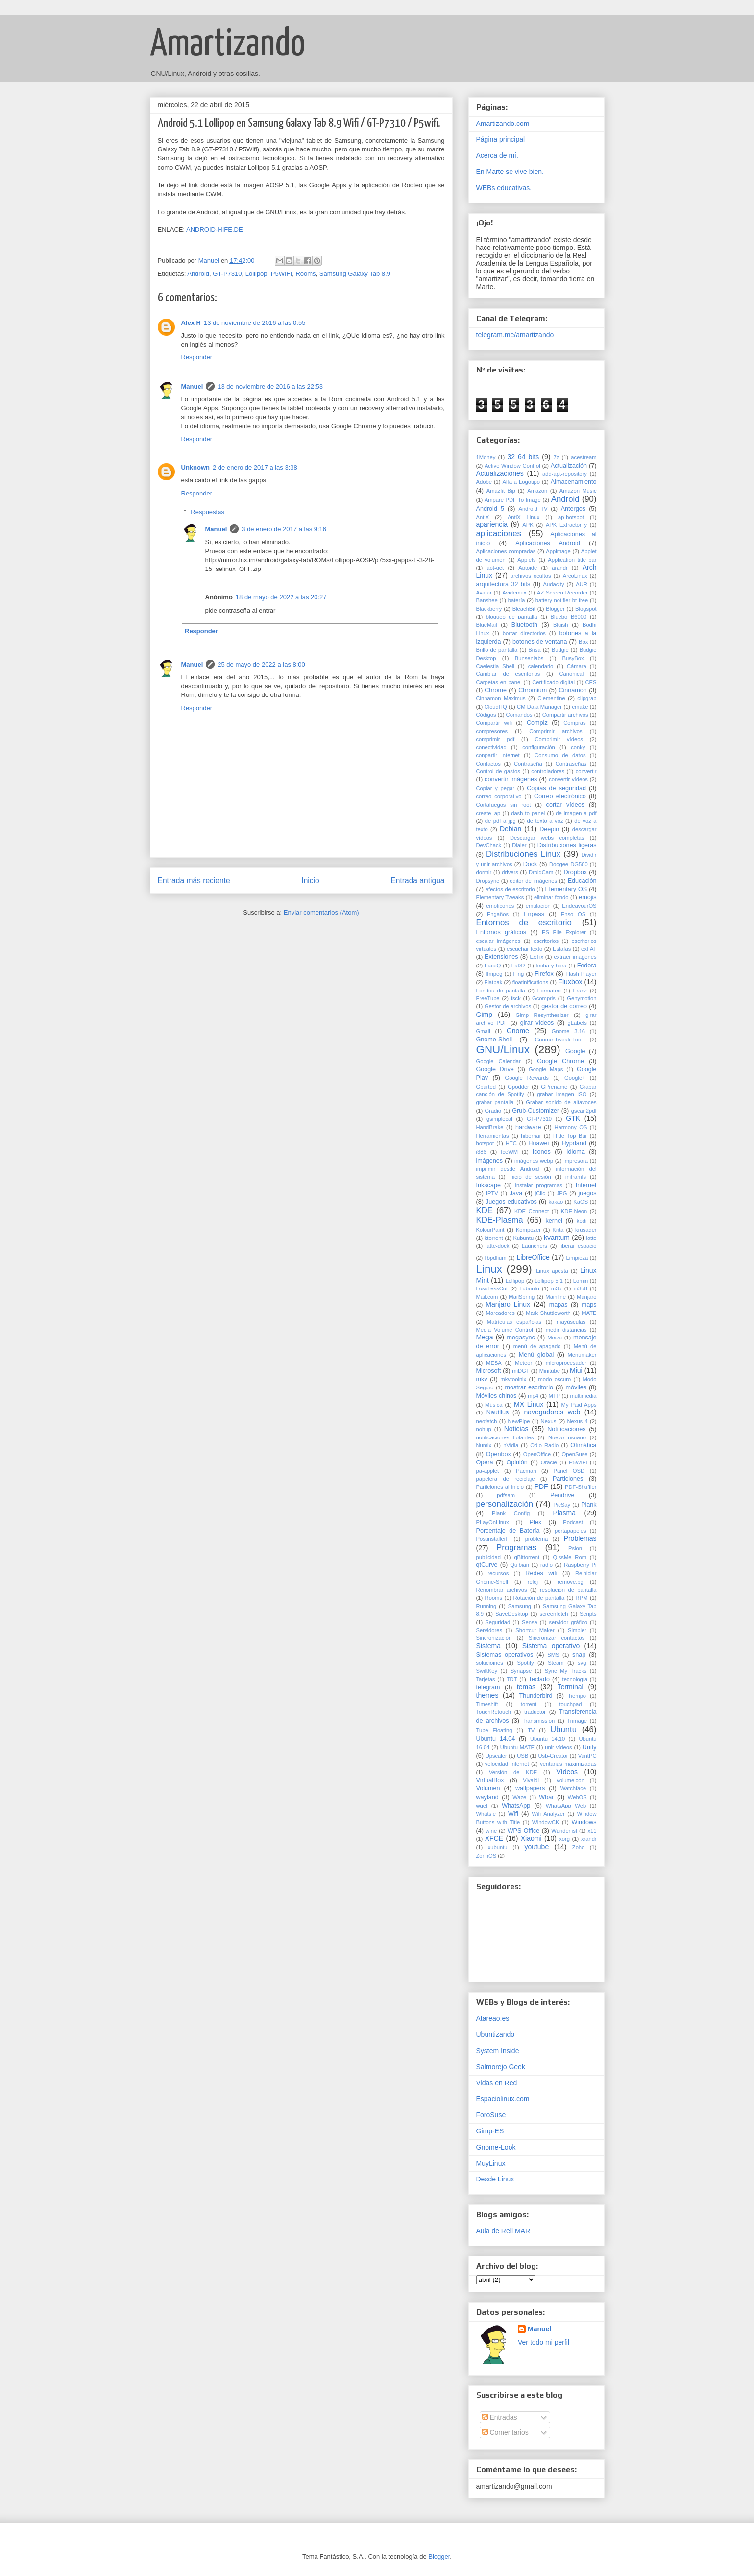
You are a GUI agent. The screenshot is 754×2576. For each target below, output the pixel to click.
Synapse (521, 1671)
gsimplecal (499, 1119)
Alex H (191, 322)
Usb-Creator (553, 1756)
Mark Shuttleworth (548, 1313)
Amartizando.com (503, 123)
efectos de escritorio (510, 889)
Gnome (518, 1031)
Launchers (534, 1246)
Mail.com (487, 1297)
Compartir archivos (565, 715)
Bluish (560, 625)
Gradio (493, 1111)
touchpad (570, 1704)
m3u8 (580, 1288)
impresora (575, 1161)
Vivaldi (531, 1780)
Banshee (487, 600)
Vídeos (567, 1772)
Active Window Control (512, 466)
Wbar (546, 1797)
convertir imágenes (511, 779)
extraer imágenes (575, 957)
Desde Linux (495, 2179)
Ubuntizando (495, 2034)
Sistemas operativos (505, 1654)
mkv (481, 1379)
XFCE (494, 1838)
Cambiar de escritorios (508, 674)
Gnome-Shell (494, 1039)
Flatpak (494, 982)
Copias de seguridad (556, 788)
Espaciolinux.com (503, 2099)
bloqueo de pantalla (511, 616)
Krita (557, 1230)
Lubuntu (529, 1288)
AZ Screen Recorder (562, 592)
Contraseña (528, 764)
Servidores (489, 1630)
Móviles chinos (496, 1395)
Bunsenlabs (529, 658)
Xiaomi (531, 1838)
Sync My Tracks (566, 1671)
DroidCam (541, 872)
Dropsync (487, 881)
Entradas (499, 2417)
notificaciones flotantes (505, 1437)
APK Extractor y (566, 525)
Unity (590, 1747)
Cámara (576, 666)
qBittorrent (526, 1557)
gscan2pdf (584, 1111)
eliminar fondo (551, 897)
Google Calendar (498, 1061)
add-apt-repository (564, 474)
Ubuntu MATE (517, 1747)
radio (546, 1565)
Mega (484, 1337)
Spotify (525, 1663)
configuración (538, 747)
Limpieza (577, 1258)
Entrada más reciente (194, 880)
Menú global (536, 1354)
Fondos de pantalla (500, 990)
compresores (492, 731)
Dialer (519, 845)
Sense (529, 1622)
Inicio (310, 880)
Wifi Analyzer (548, 1814)
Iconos (542, 1151)
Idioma (575, 1151)
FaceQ (493, 965)
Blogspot (586, 609)
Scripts (588, 1614)
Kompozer (528, 1230)
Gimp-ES (490, 2131)
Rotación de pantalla (539, 1598)
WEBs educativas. (504, 188)
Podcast (573, 1522)
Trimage (577, 1721)
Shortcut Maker (535, 1630)
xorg (564, 1839)
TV (531, 1730)
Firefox (544, 973)
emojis (587, 897)
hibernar (531, 1136)
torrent (528, 1704)
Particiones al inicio (500, 1487)
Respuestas (207, 512)
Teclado (539, 1679)
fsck (516, 998)
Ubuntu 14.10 (547, 1739)
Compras (574, 723)
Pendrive (562, 1495)
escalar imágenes (498, 941)
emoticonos (500, 906)
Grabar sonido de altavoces (561, 1102)
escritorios (546, 941)
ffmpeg (494, 974)
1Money (486, 457)
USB (522, 1756)
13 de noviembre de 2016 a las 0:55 (254, 322)
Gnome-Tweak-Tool (559, 1039)
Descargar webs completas (547, 838)
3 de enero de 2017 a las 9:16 (284, 529)
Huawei (538, 1143)
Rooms (305, 273)
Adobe (484, 482)
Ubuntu (563, 1729)
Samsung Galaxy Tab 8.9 (354, 273)
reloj (533, 1582)
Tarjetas (485, 1679)
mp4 (533, 1396)
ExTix (536, 957)
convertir (586, 771)
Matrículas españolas (514, 1322)
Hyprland (573, 1143)
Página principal (500, 139)
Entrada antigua (417, 880)
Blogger (555, 609)
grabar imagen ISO (561, 1094)
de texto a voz (545, 821)
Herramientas (492, 1136)
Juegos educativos (511, 1201)
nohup (483, 1429)
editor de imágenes (533, 881)
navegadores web (552, 1412)
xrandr (589, 1839)
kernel (553, 1220)
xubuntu (498, 1847)
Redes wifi (541, 1573)
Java (516, 1193)
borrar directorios (524, 633)
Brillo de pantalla (497, 650)
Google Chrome (560, 1061)
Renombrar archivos (501, 1590)
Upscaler (496, 1756)
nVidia (510, 1445)
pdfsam (506, 1495)
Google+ (574, 1078)
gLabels (577, 1023)
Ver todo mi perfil (543, 2342)
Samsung (519, 1606)
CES (590, 682)
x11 (592, 1830)
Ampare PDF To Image (513, 500)
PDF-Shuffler (580, 1487)
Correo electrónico (560, 796)
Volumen (488, 1788)
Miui (576, 1370)
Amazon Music (578, 491)
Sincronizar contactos (556, 1638)
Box (583, 641)
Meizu (554, 1337)
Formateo (549, 990)
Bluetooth (524, 624)
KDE (484, 1210)
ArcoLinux (575, 576)
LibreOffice (532, 1257)
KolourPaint (490, 1230)
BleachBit (523, 609)
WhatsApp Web (566, 1805)
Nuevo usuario (567, 1437)
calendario (541, 666)
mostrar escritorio (529, 1387)
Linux (489, 1269)
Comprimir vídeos (559, 739)
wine (491, 1830)
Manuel (192, 386)
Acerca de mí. (497, 155)
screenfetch (554, 1614)
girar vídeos (537, 1022)
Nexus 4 (577, 1421)
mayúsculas (571, 1322)
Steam (555, 1663)
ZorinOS (486, 1855)
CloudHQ (496, 707)
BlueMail (486, 625)
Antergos (573, 508)
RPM (582, 1598)
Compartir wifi (494, 723)
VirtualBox (490, 1780)
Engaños (498, 914)
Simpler (577, 1630)
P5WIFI (281, 273)
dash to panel (528, 813)
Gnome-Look (496, 2147)
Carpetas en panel (499, 682)
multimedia (583, 1396)
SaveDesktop (511, 1614)
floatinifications (530, 982)
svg (582, 1663)
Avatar (484, 592)
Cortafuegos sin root (503, 805)
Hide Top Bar (570, 1136)
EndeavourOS (579, 906)
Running (486, 1606)
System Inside (497, 2051)
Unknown (195, 467)
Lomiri (580, 1281)
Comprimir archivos (555, 731)
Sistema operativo (551, 1646)
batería (516, 600)
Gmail (483, 1031)
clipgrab (586, 698)
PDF (541, 1486)
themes (487, 1695)
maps (589, 1304)
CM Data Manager (539, 707)
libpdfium (496, 1258)
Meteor (523, 1363)
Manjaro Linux (508, 1304)
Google (575, 1051)
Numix (484, 1445)
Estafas (562, 949)
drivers (510, 872)
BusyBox (573, 658)
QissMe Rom (569, 1557)
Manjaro (586, 1297)
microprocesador (566, 1363)
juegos (587, 1193)
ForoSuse (491, 2115)
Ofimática (583, 1445)
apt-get (495, 567)
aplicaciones (498, 533)
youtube (536, 1847)
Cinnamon (572, 690)
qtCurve (487, 1564)
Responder (197, 357)
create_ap (488, 813)
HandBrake (490, 1127)
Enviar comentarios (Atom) (321, 912)
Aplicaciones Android (547, 543)
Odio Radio (544, 1445)
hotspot (485, 1143)
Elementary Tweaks (500, 897)
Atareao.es (493, 2018)
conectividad (491, 747)
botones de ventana (539, 641)
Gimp (484, 1014)
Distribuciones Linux (523, 854)
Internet (586, 1185)
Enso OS (573, 914)
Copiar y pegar (495, 788)
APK (527, 525)
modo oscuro (554, 1379)
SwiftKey (487, 1671)
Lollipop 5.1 (549, 1281)
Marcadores (500, 1313)
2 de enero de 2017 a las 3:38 (255, 467)
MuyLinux (491, 2163)
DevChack (489, 845)
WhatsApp (516, 1805)
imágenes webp (533, 1161)
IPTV (492, 1193)
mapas (558, 1304)
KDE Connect (531, 1211)
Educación (582, 880)
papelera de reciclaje (505, 1479)
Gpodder (518, 1087)
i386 (481, 1152)
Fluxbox (570, 982)
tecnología (575, 1679)
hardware (528, 1127)
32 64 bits (523, 457)
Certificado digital (553, 682)
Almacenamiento (574, 481)
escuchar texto (524, 949)
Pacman (526, 1471)
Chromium (532, 690)
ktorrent (494, 1238)
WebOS (577, 1797)
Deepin (549, 829)
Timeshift (487, 1704)
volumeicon (570, 1780)
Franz (580, 990)
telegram (488, 1687)
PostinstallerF (493, 1539)
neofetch (486, 1421)
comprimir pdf (495, 739)
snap (578, 1654)
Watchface (573, 1788)
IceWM (509, 1152)
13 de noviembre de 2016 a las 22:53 (270, 386)
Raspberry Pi (580, 1565)
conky (578, 747)
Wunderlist (564, 1830)
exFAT (589, 949)
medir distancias (566, 1330)
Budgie (560, 650)
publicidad (488, 1557)
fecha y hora (551, 965)
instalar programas (538, 1185)
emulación (538, 906)
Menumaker (581, 1355)
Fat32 (518, 965)
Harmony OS (571, 1127)
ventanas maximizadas (568, 1764)
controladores (547, 771)
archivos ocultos (531, 576)
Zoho (578, 1847)
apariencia (492, 524)
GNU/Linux (503, 1049)
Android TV (532, 509)
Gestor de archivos (508, 1006)
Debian (510, 829)
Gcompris (544, 998)
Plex (536, 1522)
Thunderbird (535, 1695)
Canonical (571, 674)
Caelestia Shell (495, 666)
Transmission (538, 1721)
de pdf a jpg (500, 821)
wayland (487, 1797)
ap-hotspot (571, 517)
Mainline (555, 1297)
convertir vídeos (568, 779)
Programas (516, 1547)
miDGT (520, 1371)
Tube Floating (494, 1730)
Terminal (571, 1687)
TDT (512, 1679)
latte (591, 1238)
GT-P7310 (227, 273)
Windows (583, 1822)
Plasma (564, 1513)
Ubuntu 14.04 (495, 1738)
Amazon (537, 491)
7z (556, 457)
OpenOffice (537, 1454)
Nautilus (497, 1412)
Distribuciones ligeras (567, 845)
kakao (555, 1202)
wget (482, 1805)
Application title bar (572, 560)
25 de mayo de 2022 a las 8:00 (261, 664)
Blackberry (489, 609)
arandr (559, 567)
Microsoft (488, 1370)
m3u (556, 1288)
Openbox (498, 1454)
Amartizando (227, 44)
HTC (511, 1143)
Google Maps (546, 1069)
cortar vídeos (565, 804)
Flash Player (580, 974)
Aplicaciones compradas (506, 551)
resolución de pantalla (568, 1590)
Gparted (486, 1087)
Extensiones (501, 956)
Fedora (587, 965)
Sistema (488, 1646)
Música (493, 1405)
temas (526, 1687)
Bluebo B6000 (568, 616)
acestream (583, 457)
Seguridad (497, 1622)
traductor (535, 1712)
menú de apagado (537, 1346)
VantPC (587, 1756)
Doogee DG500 (568, 864)
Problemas (580, 1538)
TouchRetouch (493, 1712)
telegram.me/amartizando (515, 335)
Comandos (519, 715)
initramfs (575, 1177)
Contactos (488, 764)
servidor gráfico (568, 1622)
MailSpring (522, 1297)
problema (536, 1539)
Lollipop (256, 273)
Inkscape (488, 1185)
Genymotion (581, 998)
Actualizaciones (500, 473)
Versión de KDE (513, 1772)
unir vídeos (558, 1747)
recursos (498, 1573)
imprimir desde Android (507, 1169)
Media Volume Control (504, 1330)
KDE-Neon (574, 1211)
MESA (494, 1363)
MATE (589, 1313)
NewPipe (519, 1421)
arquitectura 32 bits (503, 584)
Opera (484, 1462)
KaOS (580, 1202)
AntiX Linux (523, 517)
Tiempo (577, 1696)
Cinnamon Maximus (501, 698)
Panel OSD (569, 1471)
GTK (573, 1118)
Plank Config (511, 1513)
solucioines (489, 1663)
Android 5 (490, 508)
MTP (554, 1396)
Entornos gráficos (501, 932)
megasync (521, 1337)
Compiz (537, 722)
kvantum (557, 1237)
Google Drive (495, 1069)
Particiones (568, 1478)
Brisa (534, 650)
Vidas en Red (496, 2083)
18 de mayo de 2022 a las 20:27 (281, 597)
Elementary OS (566, 889)
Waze (519, 1797)
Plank (589, 1504)
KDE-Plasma (499, 1220)
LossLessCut (492, 1288)
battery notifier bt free (561, 600)
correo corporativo (499, 796)
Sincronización (494, 1638)
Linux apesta (552, 1271)
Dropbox (575, 872)
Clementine (551, 698)
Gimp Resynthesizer (541, 1015)
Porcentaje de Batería (508, 1530)
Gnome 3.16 (568, 1031)
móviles (575, 1387)
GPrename (554, 1087)
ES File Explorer (564, 932)
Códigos (486, 715)
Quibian (519, 1565)
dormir (484, 872)
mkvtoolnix (513, 1379)
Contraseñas (571, 764)
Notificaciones (566, 1429)
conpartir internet (498, 755)
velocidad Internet (507, 1764)
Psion (575, 1548)
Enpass (534, 914)
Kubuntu (523, 1238)
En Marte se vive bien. (510, 171)
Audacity (553, 584)
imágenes (489, 1160)
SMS (553, 1655)
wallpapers (530, 1788)
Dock (530, 864)
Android (198, 273)
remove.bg (571, 1582)
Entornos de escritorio (524, 922)
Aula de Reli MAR (503, 2231)
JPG (562, 1193)
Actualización (569, 465)
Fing (518, 974)
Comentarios (505, 2432)
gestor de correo (564, 1006)
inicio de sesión (530, 1177)
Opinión (516, 1462)
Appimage (558, 551)
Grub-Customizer (535, 1110)
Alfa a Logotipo (521, 482)
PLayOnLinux (492, 1522)
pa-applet (487, 1471)
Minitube (549, 1371)
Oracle (549, 1462)
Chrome (496, 690)
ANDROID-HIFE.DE (214, 229)
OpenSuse (575, 1454)
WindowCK (545, 1822)
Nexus (549, 1421)
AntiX (482, 517)
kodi (582, 1221)
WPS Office (524, 1830)
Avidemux (514, 592)
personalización (505, 1504)
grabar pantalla (495, 1102)
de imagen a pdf (576, 813)
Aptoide (527, 567)
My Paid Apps (579, 1405)
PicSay (561, 1505)
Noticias (516, 1429)
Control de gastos (498, 771)
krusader (586, 1230)
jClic (540, 1193)
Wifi (513, 1813)
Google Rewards (527, 1078)
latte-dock (498, 1246)
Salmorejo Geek (500, 2067)
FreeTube (488, 998)
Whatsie (486, 1814)
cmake (580, 707)
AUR (581, 584)
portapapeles (570, 1531)
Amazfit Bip (500, 491)
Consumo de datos (560, 755)
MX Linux (528, 1404)
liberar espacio (577, 1246)
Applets (526, 560)
